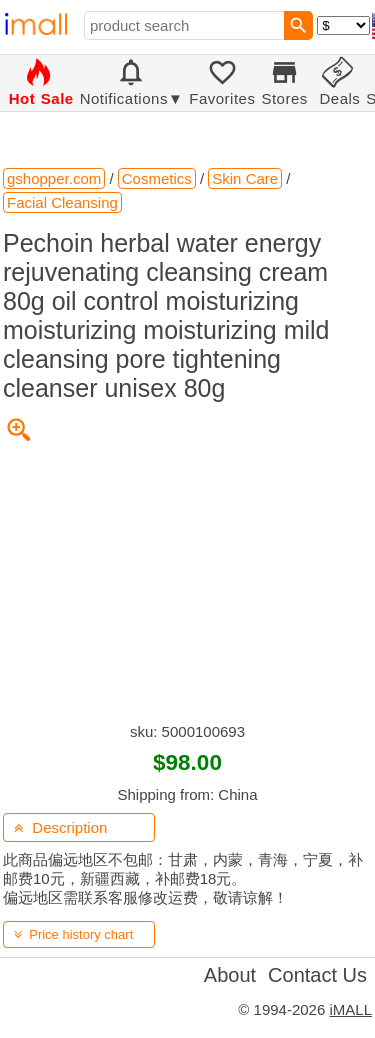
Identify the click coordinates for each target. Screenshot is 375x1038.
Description (60, 827)
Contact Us (317, 975)
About (230, 975)
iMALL (350, 1009)
